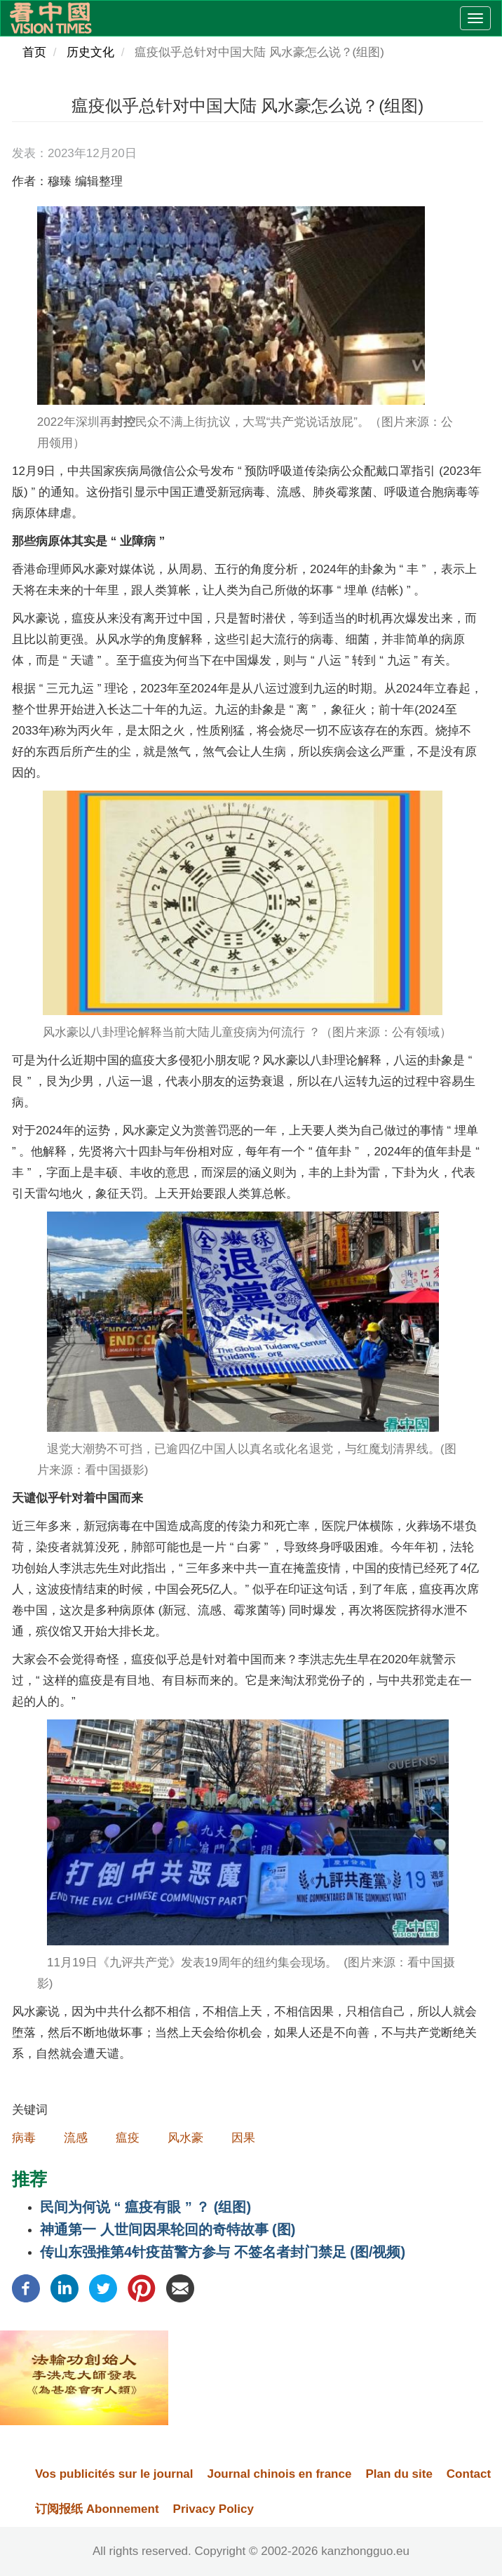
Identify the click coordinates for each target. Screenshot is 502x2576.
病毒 (24, 2138)
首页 (34, 52)
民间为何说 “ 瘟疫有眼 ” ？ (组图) (145, 2207)
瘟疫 (128, 2138)
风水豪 (185, 2138)
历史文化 (90, 52)
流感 (76, 2138)
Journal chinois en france (279, 2474)
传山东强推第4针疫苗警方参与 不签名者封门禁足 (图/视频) (222, 2252)
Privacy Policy (213, 2509)
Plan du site (398, 2474)
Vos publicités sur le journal (114, 2474)
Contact (469, 2474)
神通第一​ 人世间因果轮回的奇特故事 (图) (167, 2229)
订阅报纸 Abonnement (97, 2509)
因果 (243, 2138)
